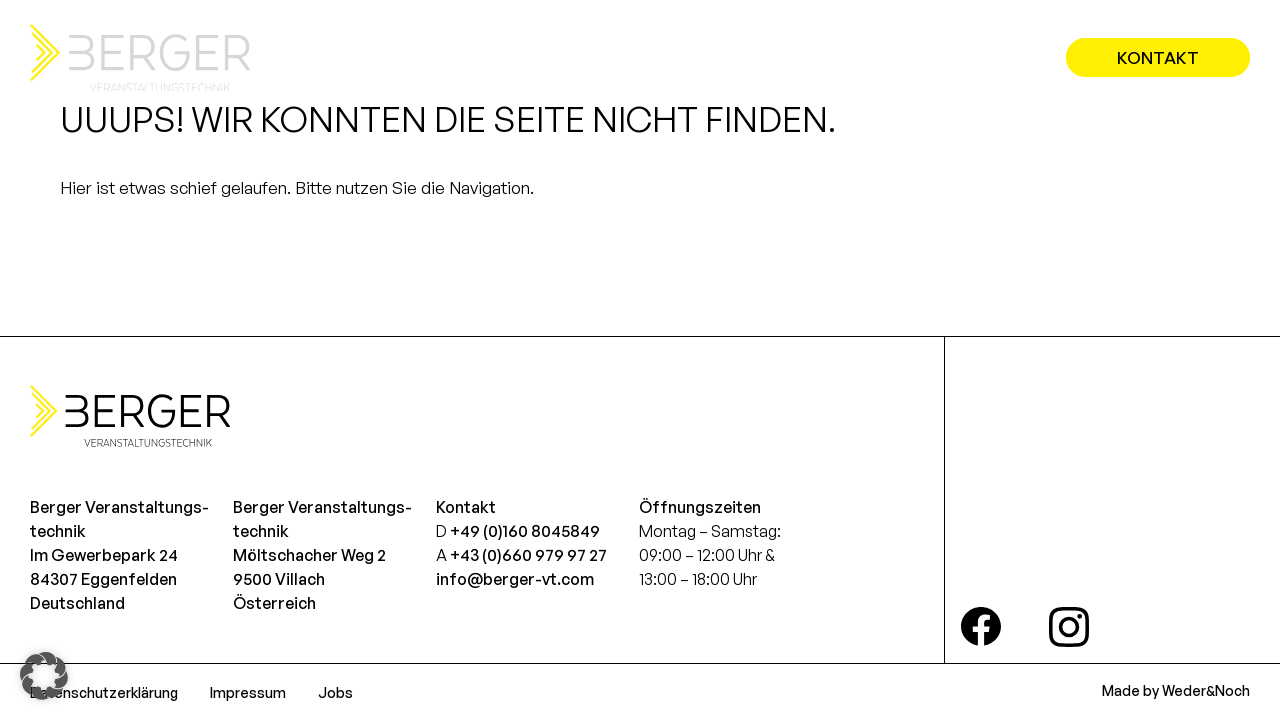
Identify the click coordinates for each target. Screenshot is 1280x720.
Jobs (335, 692)
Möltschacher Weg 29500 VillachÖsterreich (309, 579)
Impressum (248, 692)
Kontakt (1158, 57)
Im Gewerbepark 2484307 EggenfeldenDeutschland (104, 579)
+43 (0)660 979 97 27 (528, 555)
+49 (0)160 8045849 (525, 531)
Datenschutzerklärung (104, 692)
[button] (44, 676)
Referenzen (955, 57)
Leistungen (801, 57)
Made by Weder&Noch (1176, 690)
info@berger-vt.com (515, 579)
